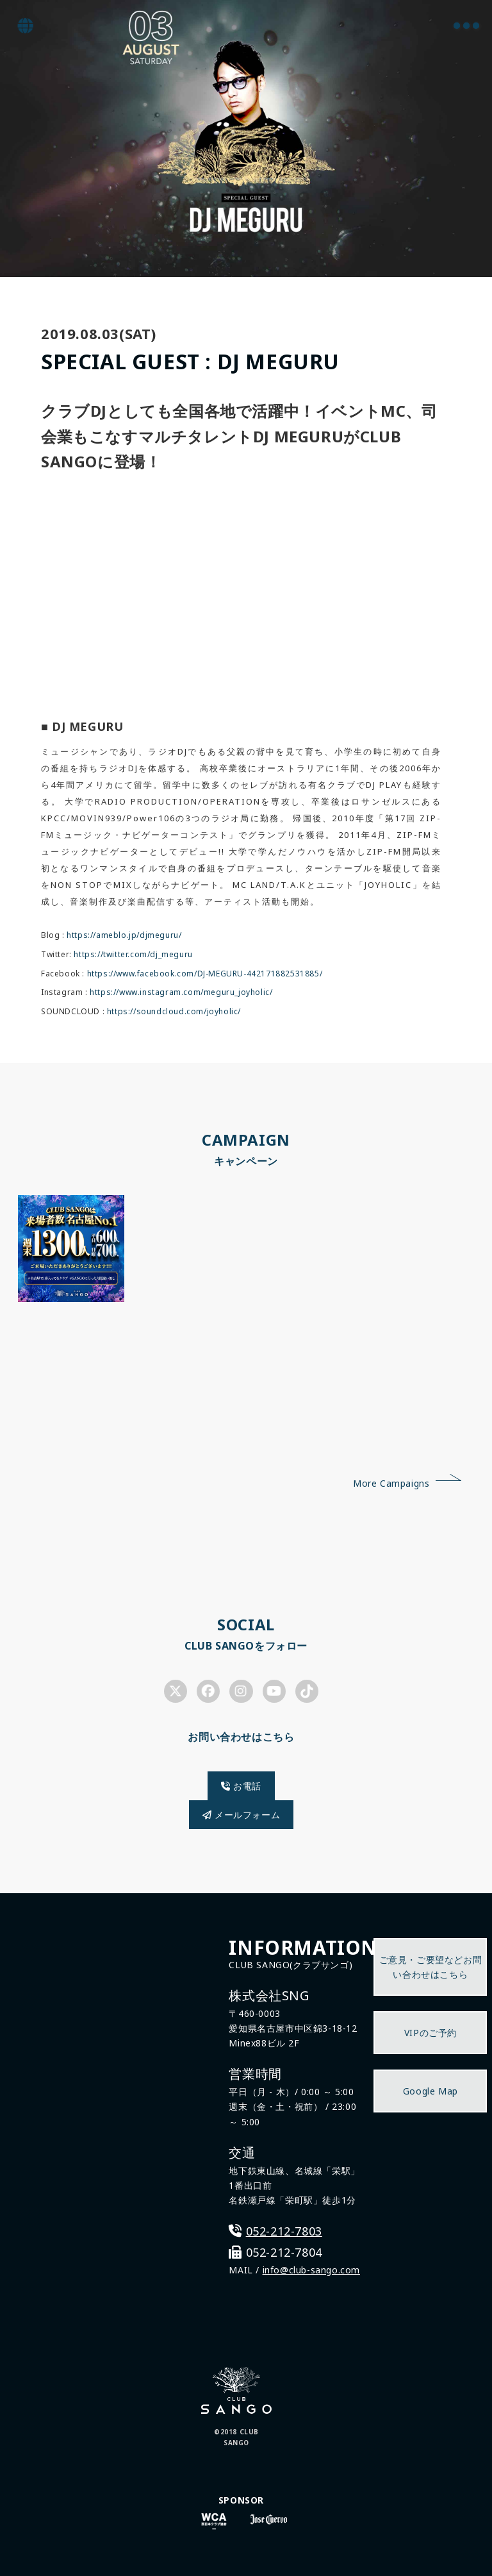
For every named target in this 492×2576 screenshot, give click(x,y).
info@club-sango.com (311, 2270)
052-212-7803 (284, 2231)
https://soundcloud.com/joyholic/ (174, 1011)
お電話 (241, 1786)
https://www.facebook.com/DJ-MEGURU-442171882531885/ (205, 973)
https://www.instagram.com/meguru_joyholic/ (181, 992)
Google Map (430, 2091)
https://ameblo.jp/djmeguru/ (124, 935)
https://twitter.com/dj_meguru (133, 954)
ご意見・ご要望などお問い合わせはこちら (430, 1966)
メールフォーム (241, 1815)
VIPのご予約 (430, 2033)
